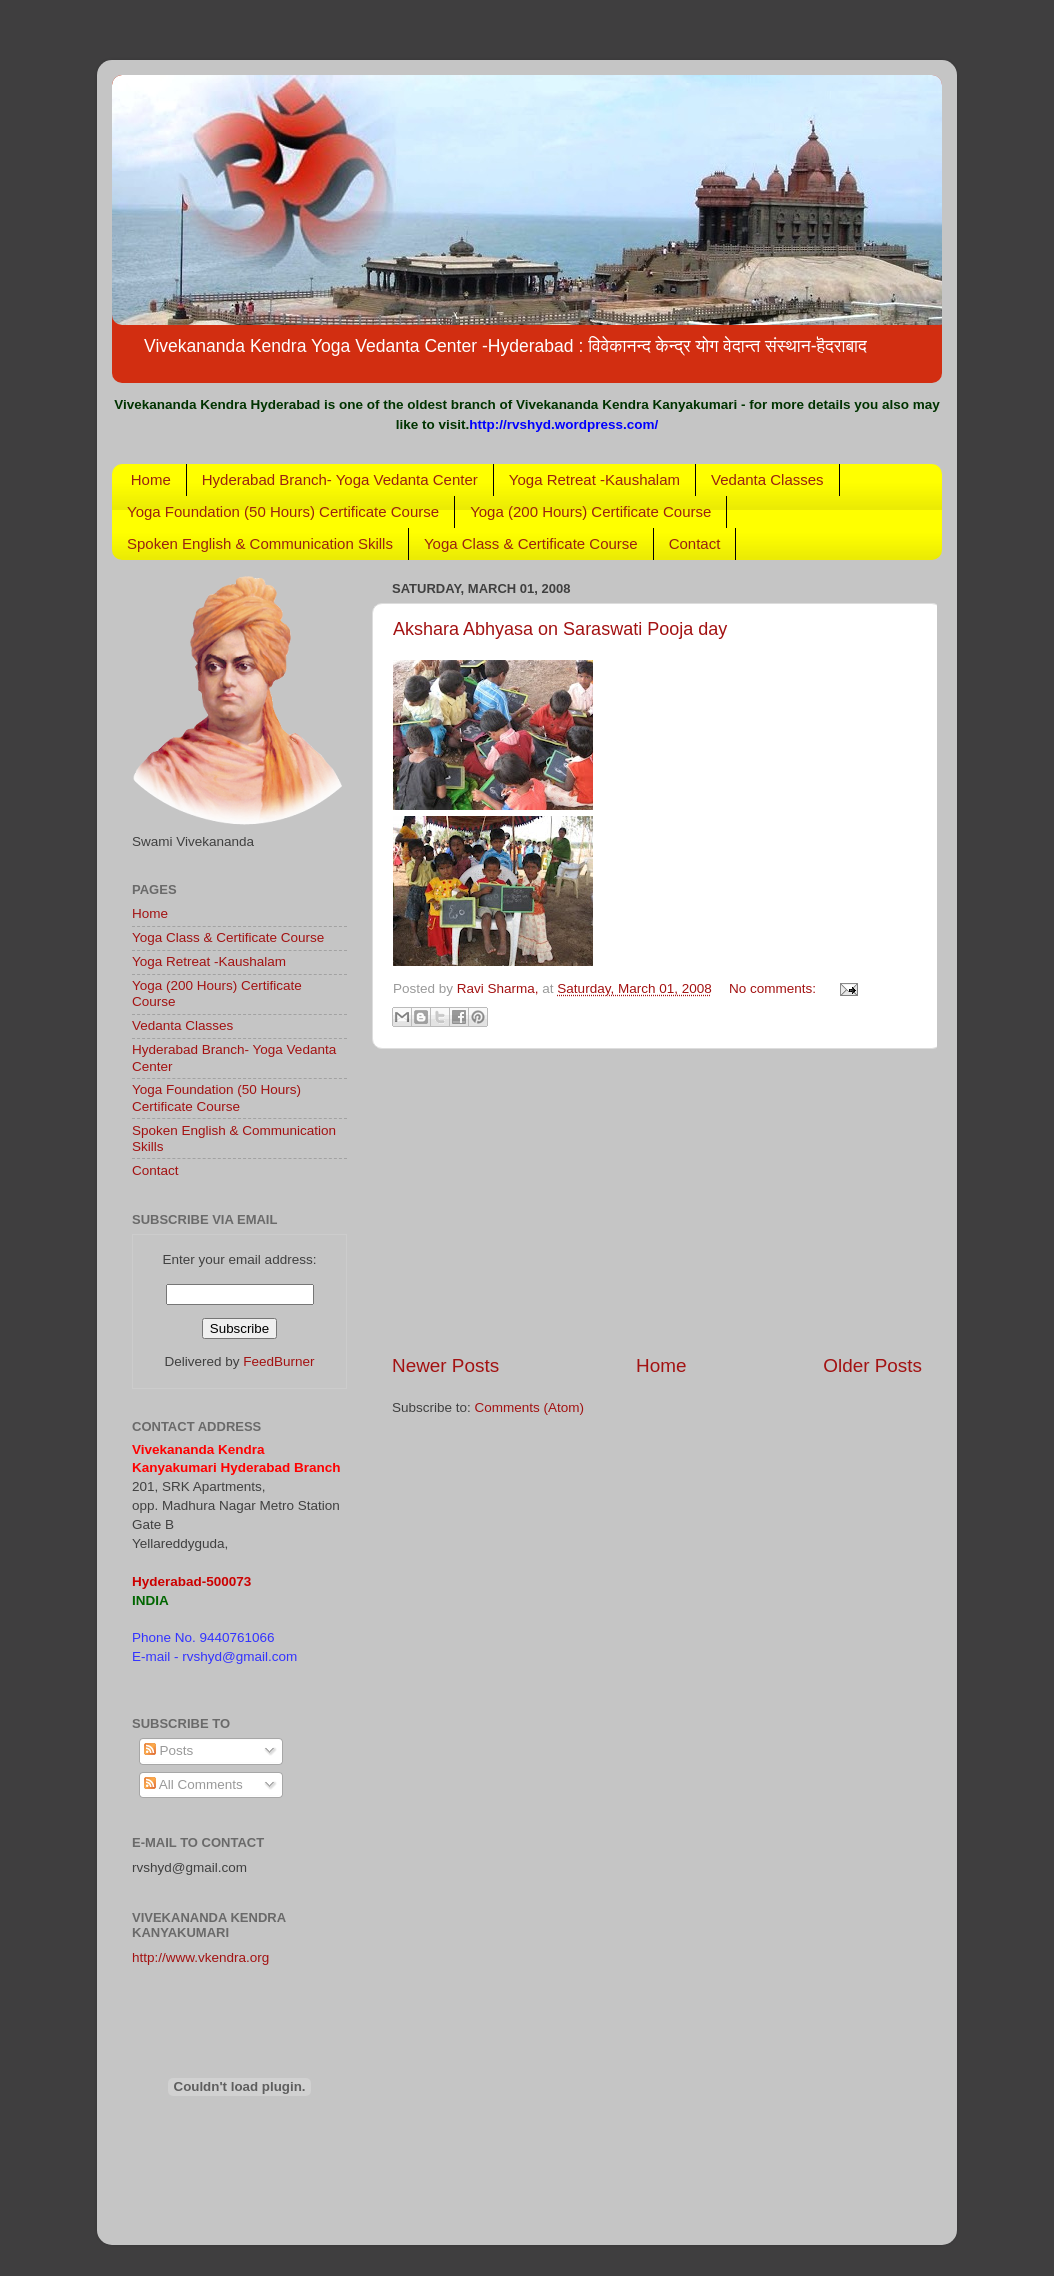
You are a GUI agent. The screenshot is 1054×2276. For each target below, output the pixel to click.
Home (151, 479)
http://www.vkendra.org (200, 1957)
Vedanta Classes (767, 479)
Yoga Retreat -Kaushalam (594, 479)
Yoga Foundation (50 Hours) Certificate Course (283, 511)
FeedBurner (278, 1361)
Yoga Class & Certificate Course (531, 543)
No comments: (774, 988)
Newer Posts (445, 1365)
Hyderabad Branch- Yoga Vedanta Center (340, 479)
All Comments (193, 1784)
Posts (169, 1750)
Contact (695, 543)
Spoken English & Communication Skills (260, 543)
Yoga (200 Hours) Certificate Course (590, 511)
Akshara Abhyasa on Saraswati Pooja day (560, 629)
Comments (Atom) (530, 1407)
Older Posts (872, 1365)
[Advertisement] (657, 1201)
